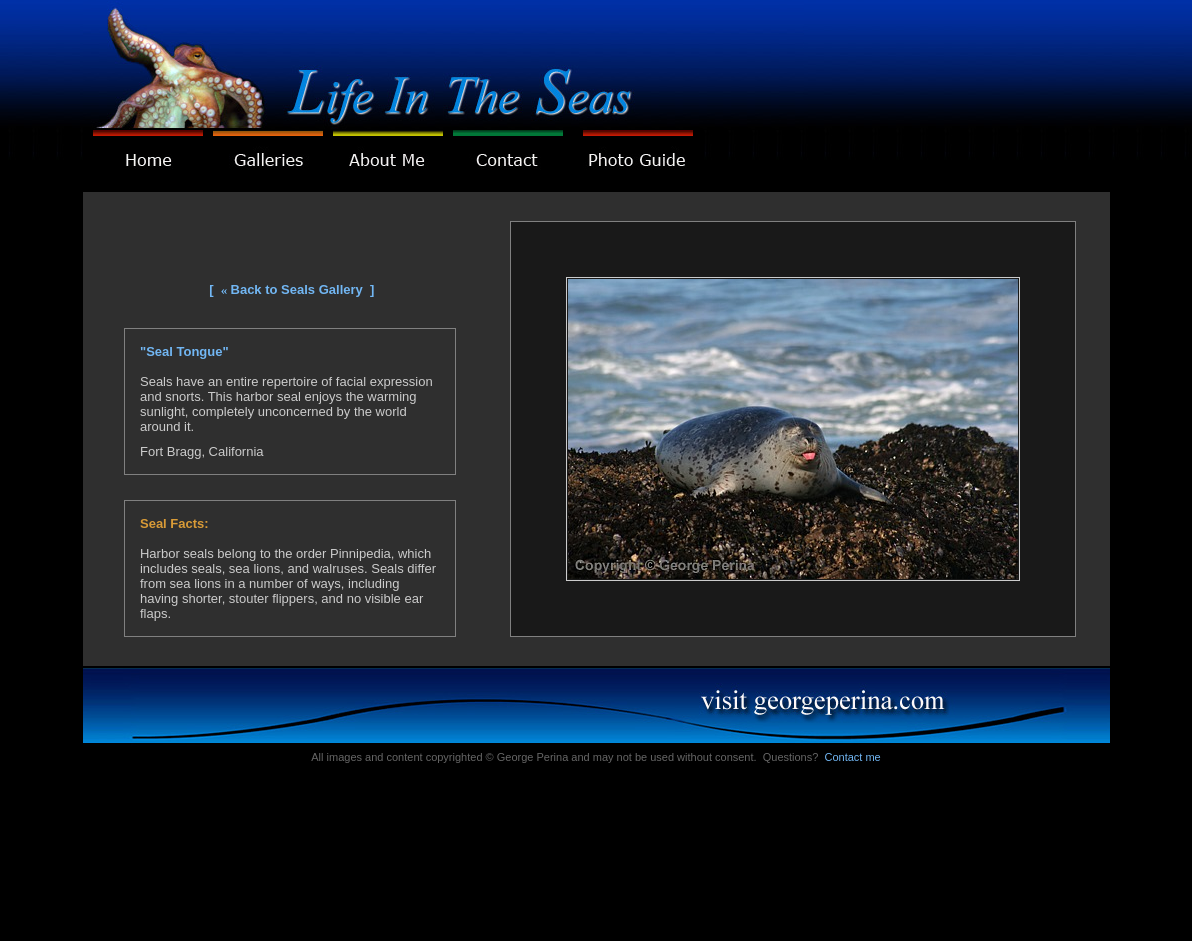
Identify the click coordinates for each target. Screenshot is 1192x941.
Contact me (852, 757)
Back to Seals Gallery (297, 289)
